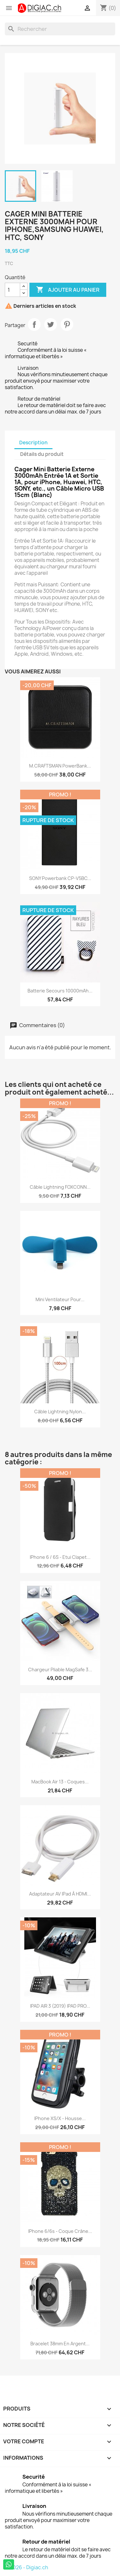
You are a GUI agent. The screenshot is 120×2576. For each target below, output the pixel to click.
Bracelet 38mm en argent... (60, 2344)
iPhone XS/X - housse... (60, 2118)
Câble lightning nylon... (60, 1411)
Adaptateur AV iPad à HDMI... (60, 1894)
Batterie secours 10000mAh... (60, 991)
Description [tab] (33, 442)
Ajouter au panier (68, 290)
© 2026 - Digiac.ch (26, 2567)
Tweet (50, 324)
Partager (34, 324)
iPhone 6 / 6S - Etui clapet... (60, 1557)
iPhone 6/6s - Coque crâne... (60, 2231)
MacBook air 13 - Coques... (60, 1782)
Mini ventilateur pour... (60, 1299)
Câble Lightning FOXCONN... (60, 1187)
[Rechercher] (60, 28)
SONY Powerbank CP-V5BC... (60, 878)
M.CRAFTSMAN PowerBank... (60, 766)
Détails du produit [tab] (42, 454)
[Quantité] (12, 290)
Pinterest (66, 324)
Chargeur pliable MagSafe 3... (60, 1669)
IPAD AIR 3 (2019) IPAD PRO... (60, 2006)
